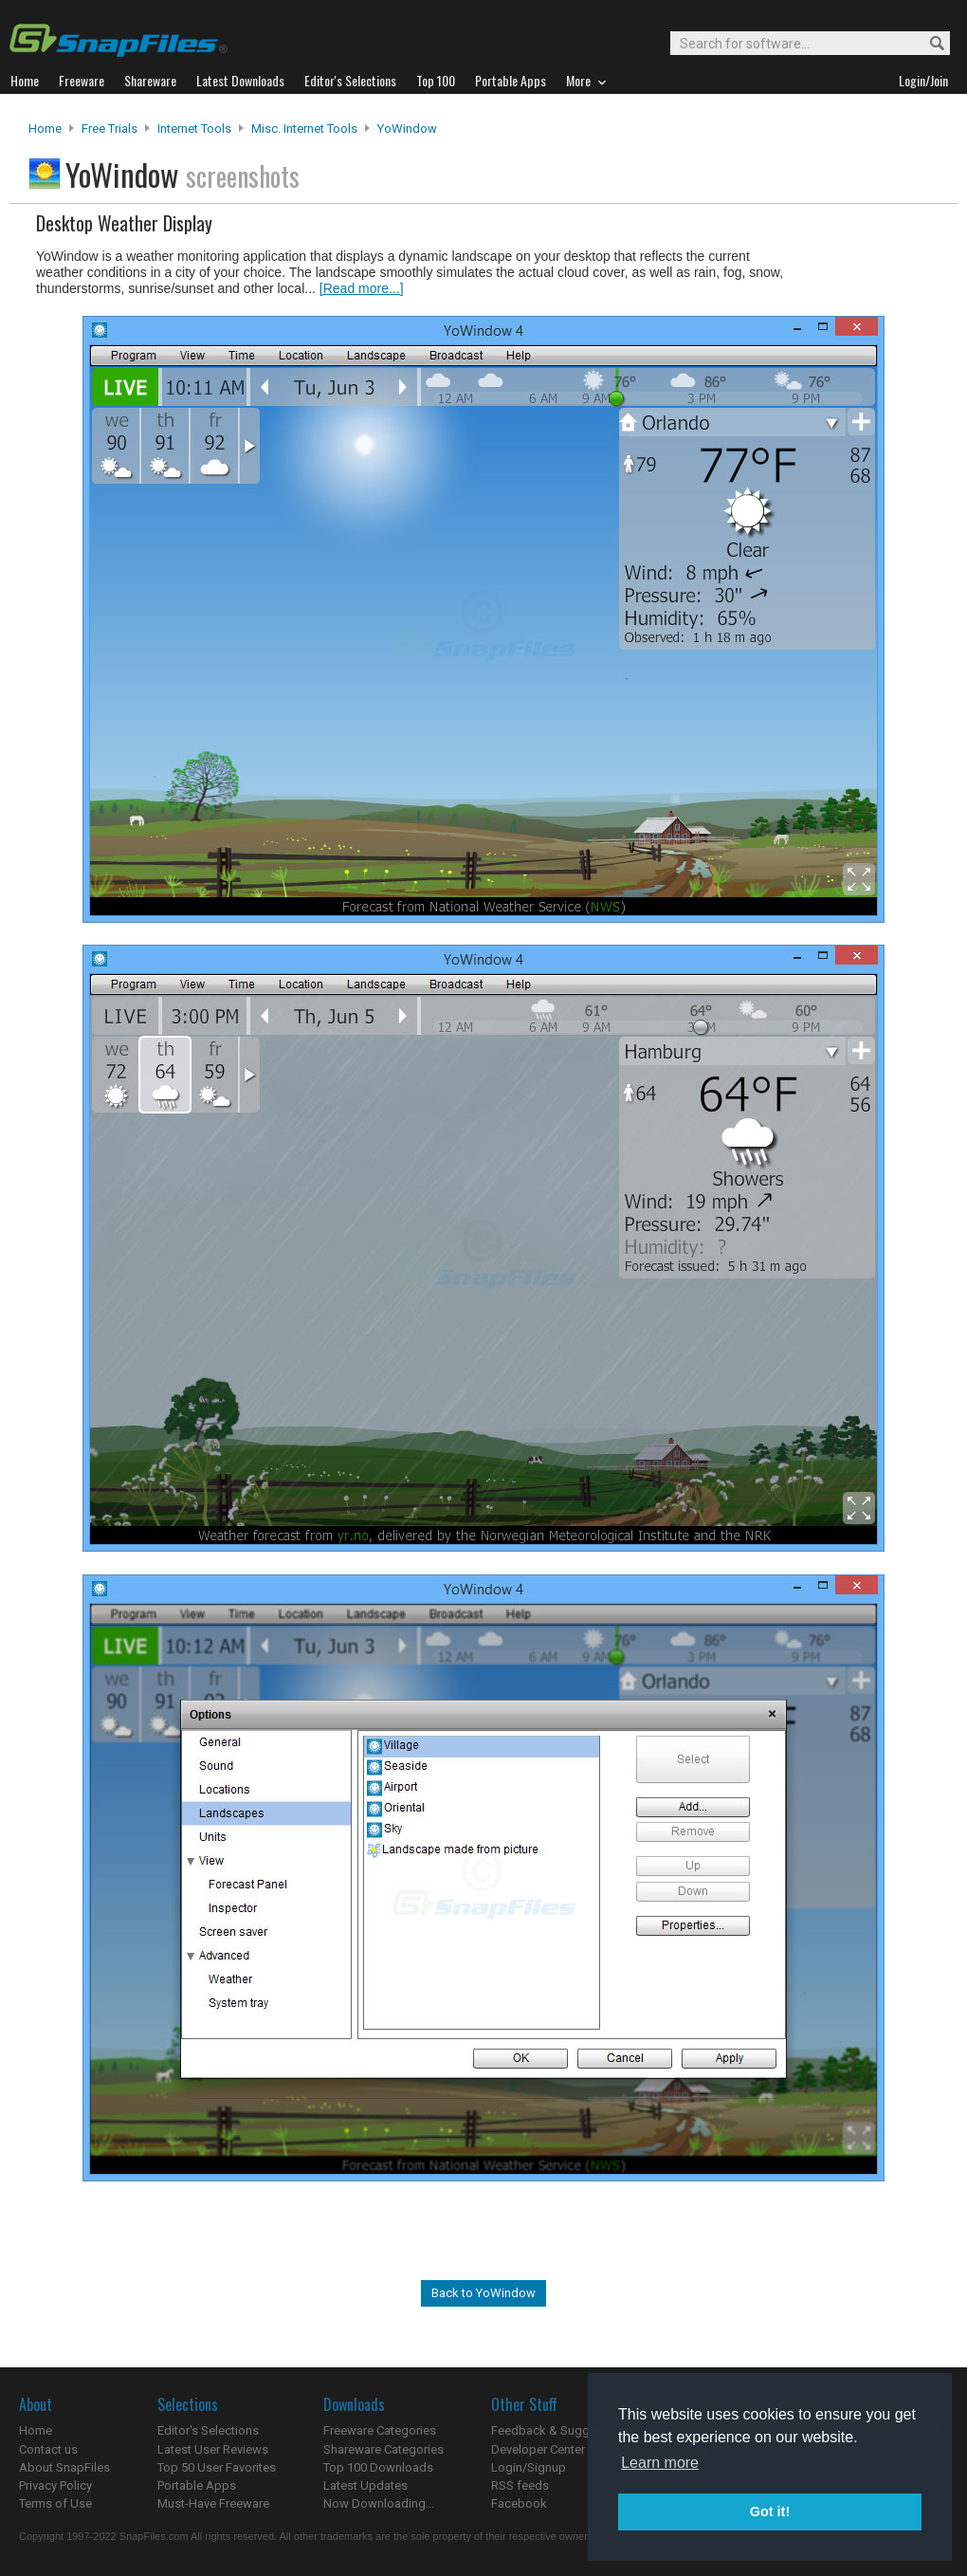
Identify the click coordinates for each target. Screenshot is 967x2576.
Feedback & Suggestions (560, 2430)
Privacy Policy (55, 2485)
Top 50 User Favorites (216, 2467)
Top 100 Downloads (378, 2467)
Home (45, 128)
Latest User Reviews (212, 2449)
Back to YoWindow (483, 2293)
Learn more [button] (660, 2463)
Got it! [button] (770, 2511)
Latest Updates (365, 2485)
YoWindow (407, 128)
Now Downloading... (378, 2503)
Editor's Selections (208, 2430)
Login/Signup (528, 2467)
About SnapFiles (64, 2467)
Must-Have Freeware (213, 2503)
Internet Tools (194, 128)
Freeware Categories (379, 2430)
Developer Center (538, 2449)
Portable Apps (196, 2485)
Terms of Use (55, 2503)
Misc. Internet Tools (304, 128)
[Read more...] (361, 288)
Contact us (48, 2449)
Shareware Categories (383, 2449)
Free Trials (109, 128)
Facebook (519, 2503)
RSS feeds (520, 2485)
